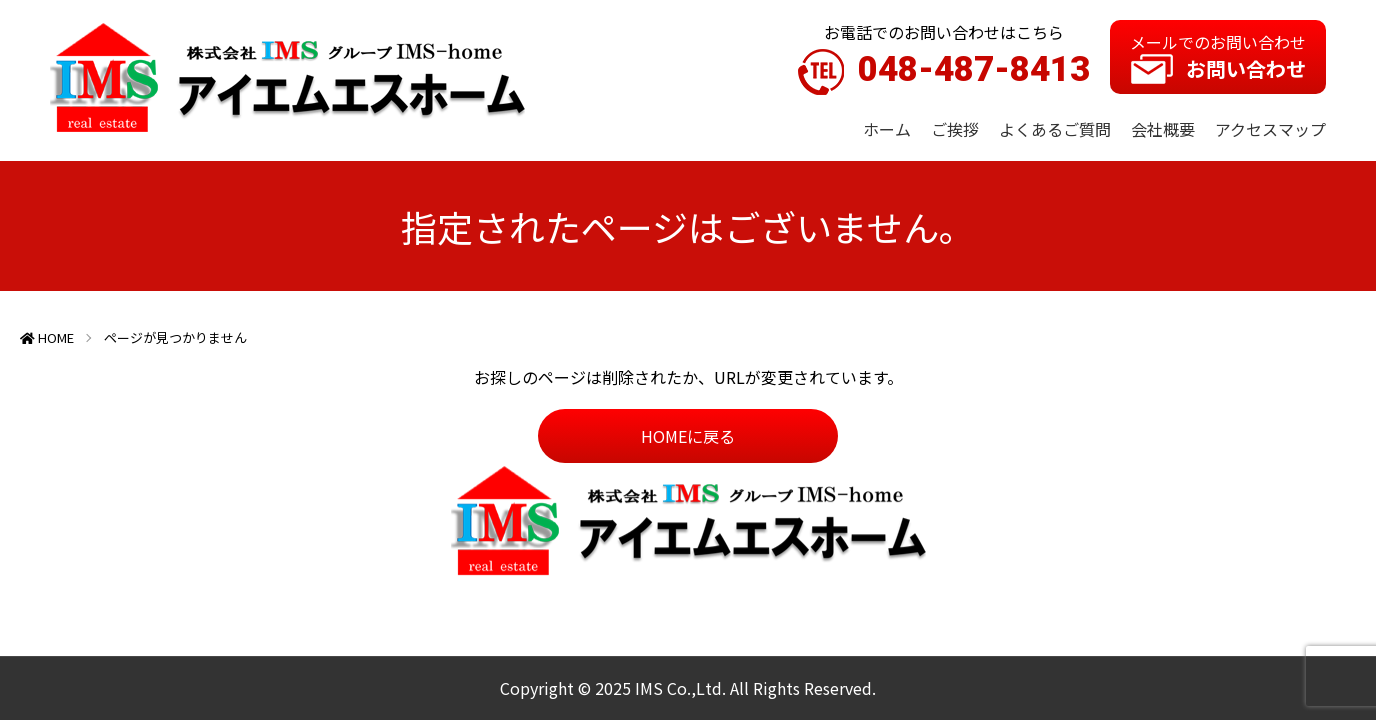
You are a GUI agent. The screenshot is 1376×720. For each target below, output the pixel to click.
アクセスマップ (1270, 129)
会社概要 (1163, 129)
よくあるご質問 (1055, 129)
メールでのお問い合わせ (1218, 56)
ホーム (887, 129)
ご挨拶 (955, 129)
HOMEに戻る (688, 436)
